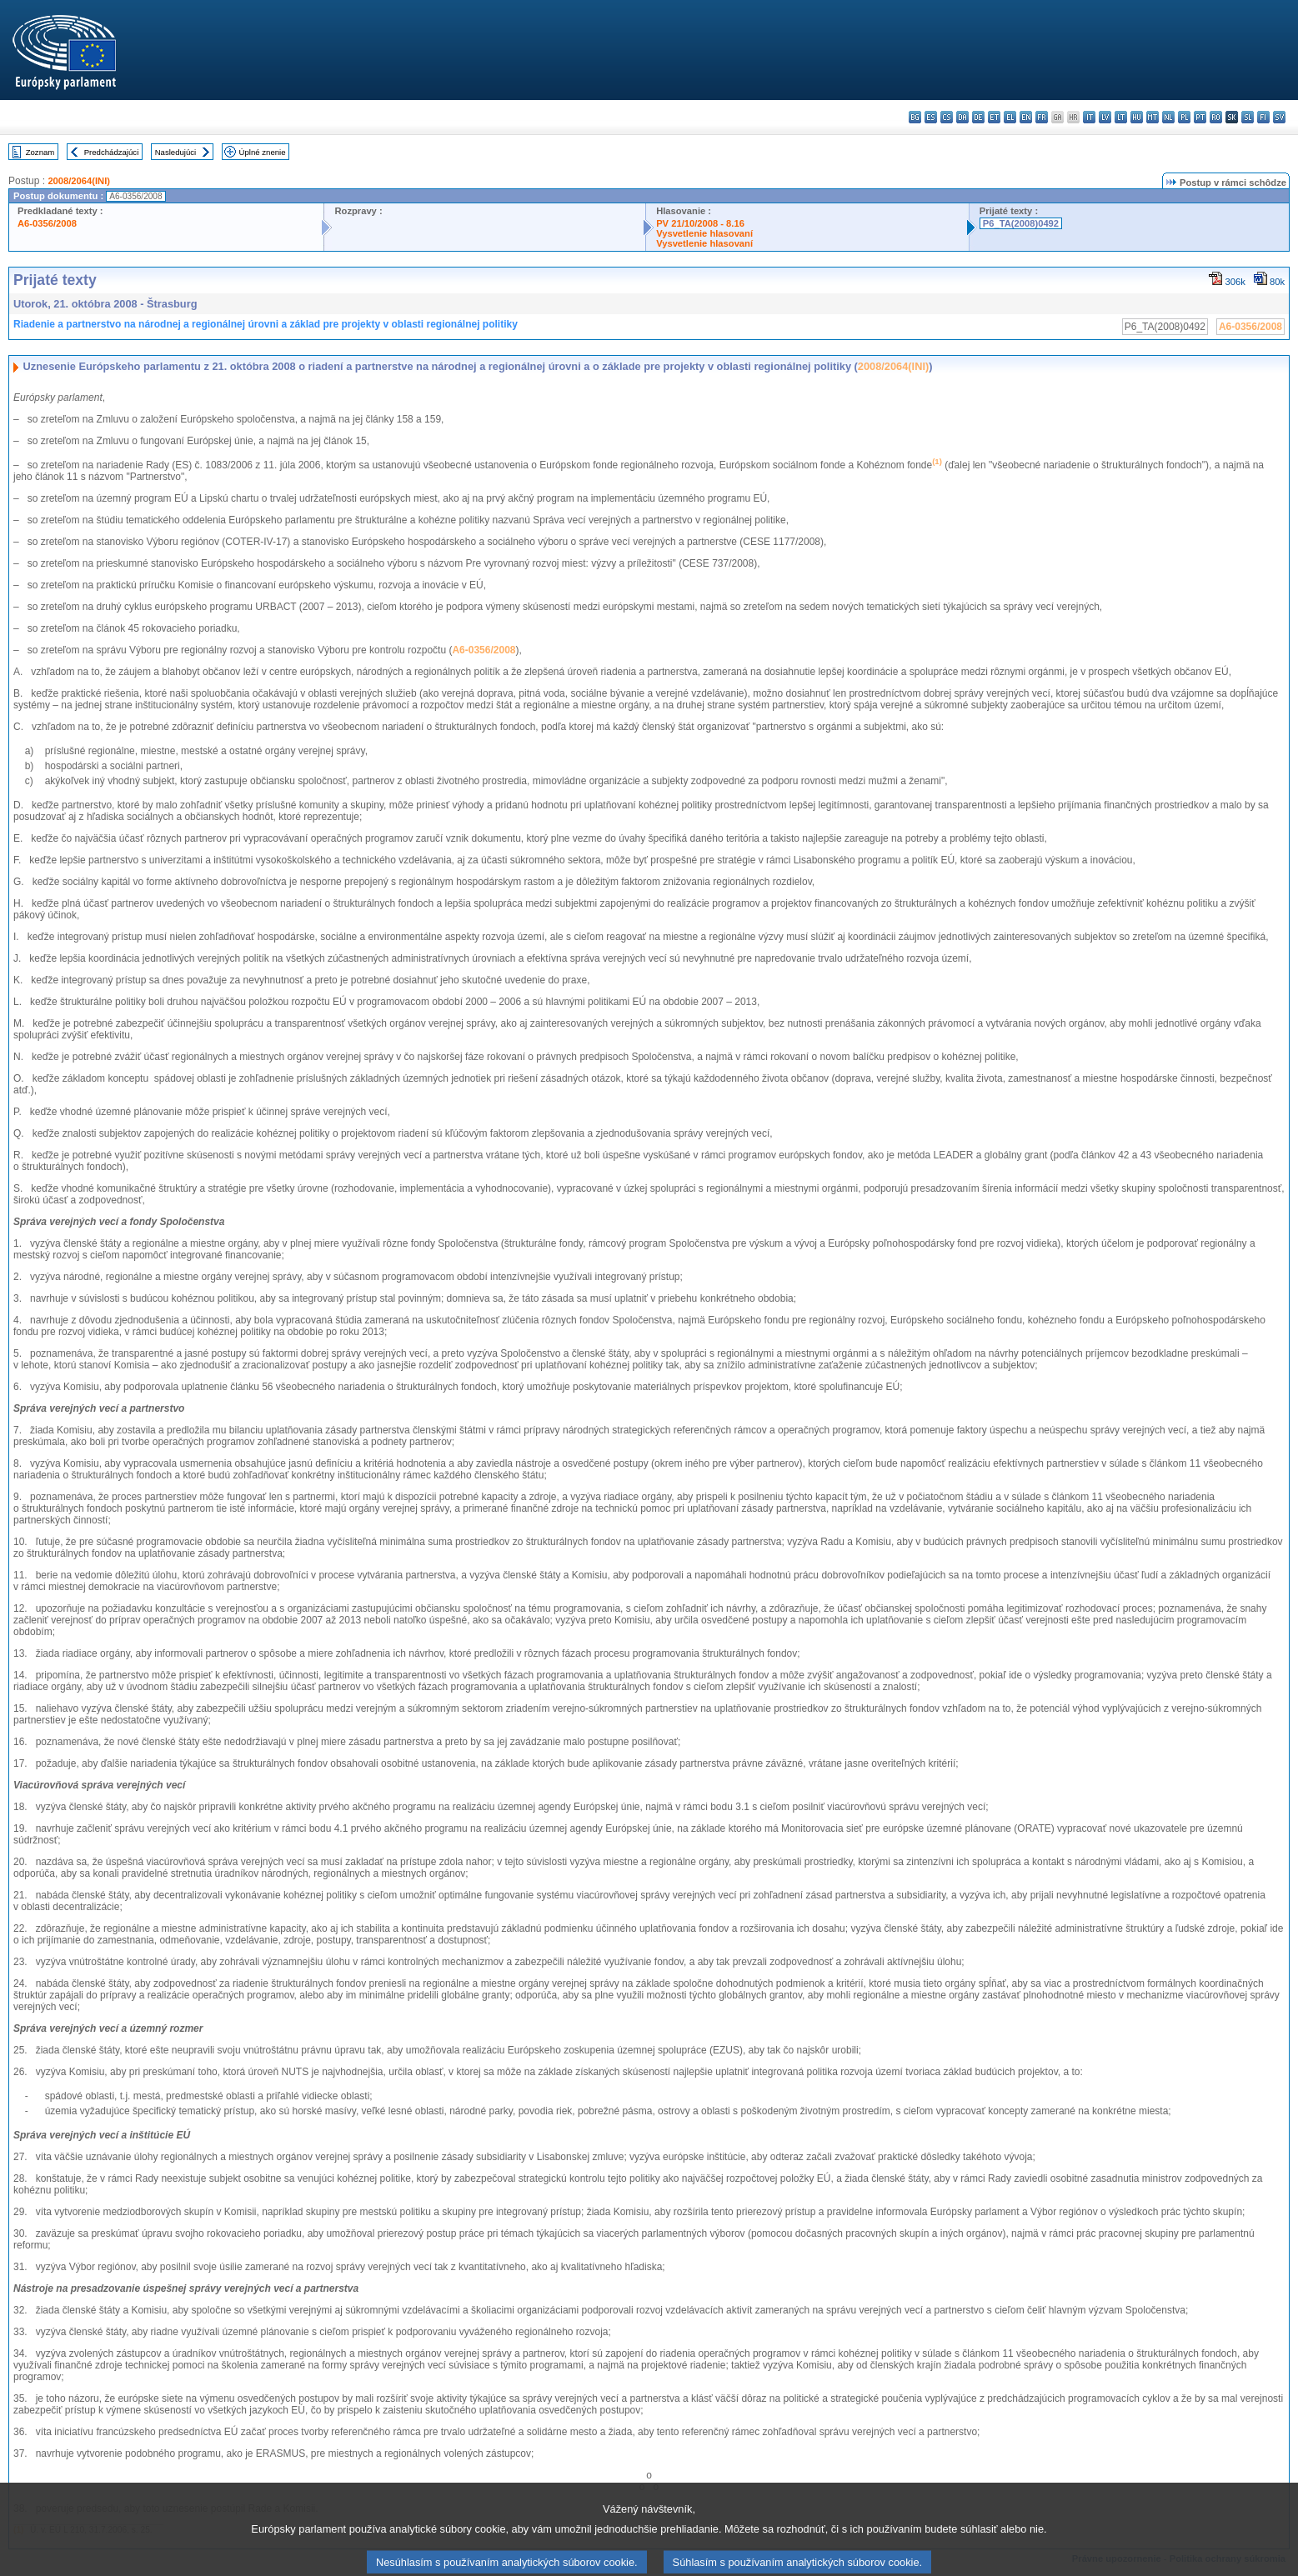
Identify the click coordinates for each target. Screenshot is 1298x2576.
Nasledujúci (176, 152)
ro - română (1216, 117)
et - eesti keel (994, 117)
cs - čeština (946, 117)
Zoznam (40, 152)
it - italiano (1089, 117)
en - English (1026, 117)
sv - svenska (1279, 117)
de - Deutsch (978, 117)
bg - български (915, 117)
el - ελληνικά (1010, 117)
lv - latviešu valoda (1105, 117)
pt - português (1200, 117)
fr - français (1041, 117)
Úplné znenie (262, 152)
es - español (931, 117)
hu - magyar (1136, 117)
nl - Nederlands (1168, 117)
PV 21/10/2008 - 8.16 (700, 223)
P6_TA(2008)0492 (1021, 223)
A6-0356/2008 (47, 223)
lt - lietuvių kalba (1121, 117)
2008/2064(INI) (79, 181)
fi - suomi (1263, 117)
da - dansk (962, 117)
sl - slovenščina (1247, 117)
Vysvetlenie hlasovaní (704, 233)
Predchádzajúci (111, 152)
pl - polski (1184, 117)
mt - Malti (1152, 117)
